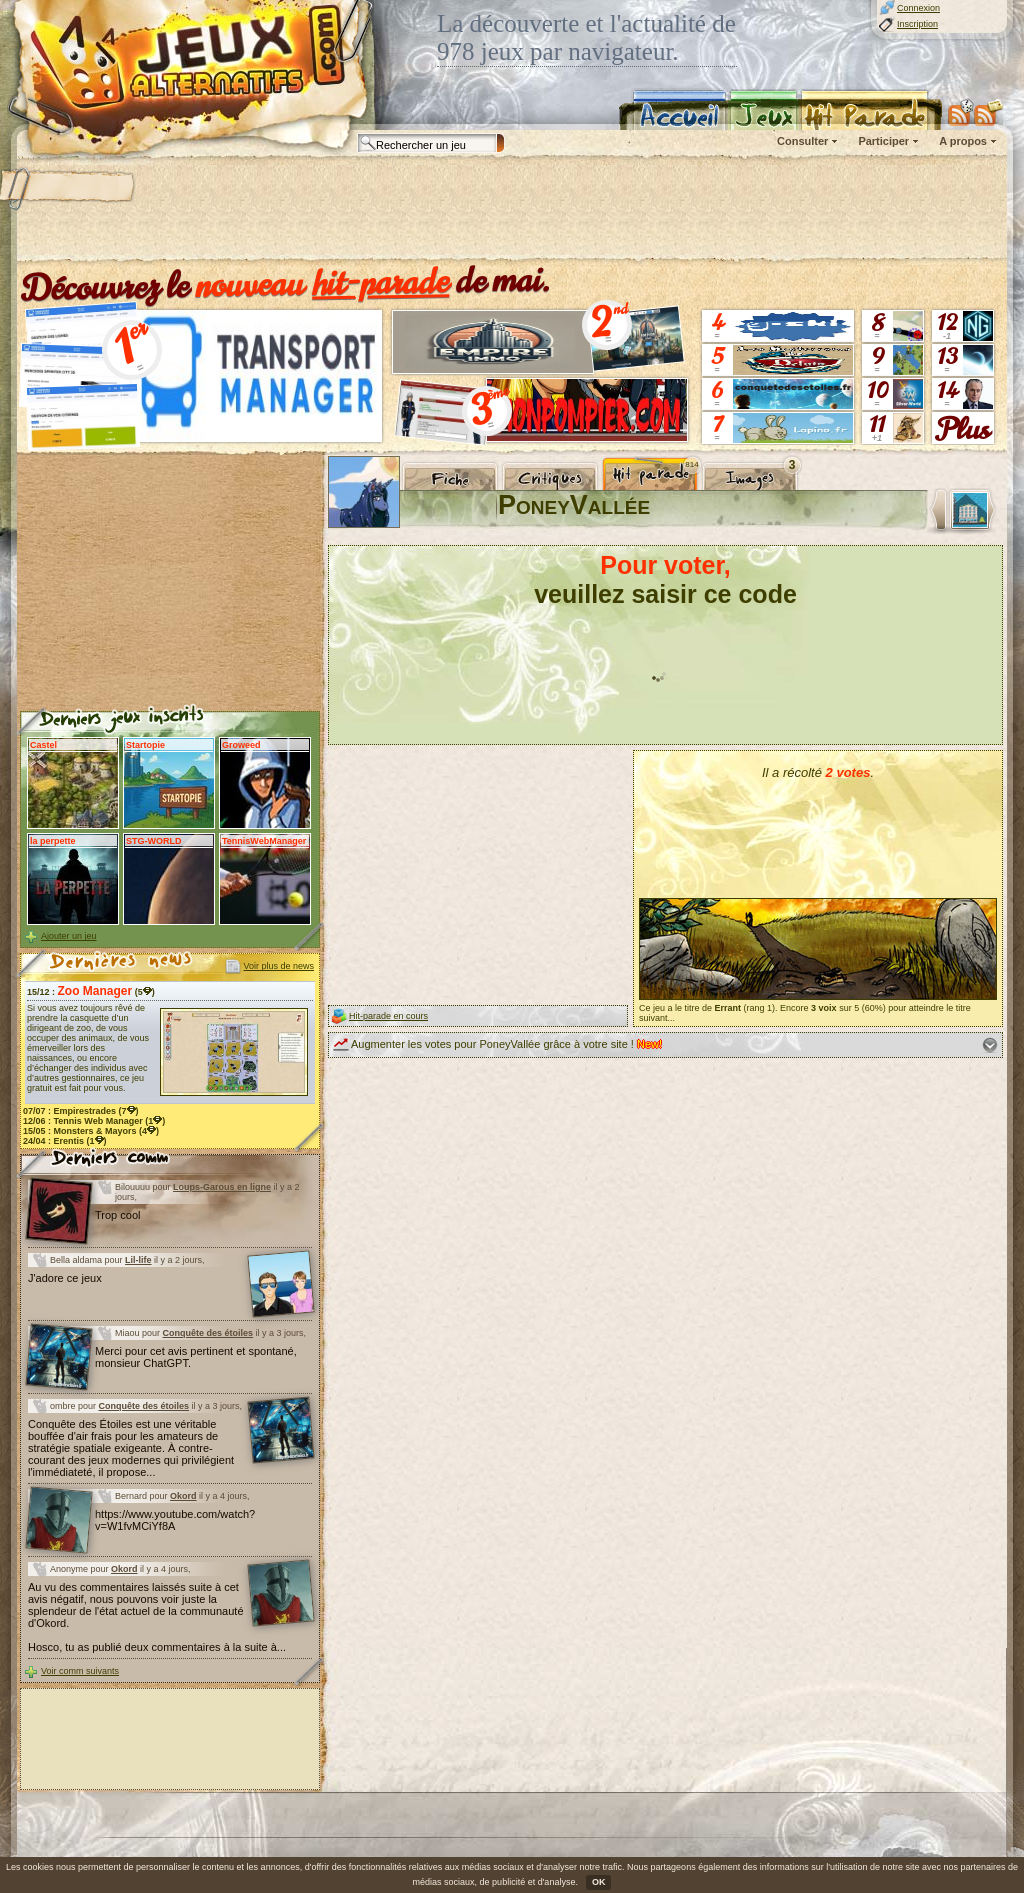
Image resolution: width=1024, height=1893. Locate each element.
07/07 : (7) (81, 1111)
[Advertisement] (511, 210)
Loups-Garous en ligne (222, 1187)
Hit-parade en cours (388, 1016)
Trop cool (117, 1215)
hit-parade (381, 282)
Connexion (918, 8)
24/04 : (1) (65, 1141)
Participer (883, 141)
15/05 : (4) (91, 1131)
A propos (963, 141)
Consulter (802, 141)
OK (599, 1882)
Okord (183, 1496)
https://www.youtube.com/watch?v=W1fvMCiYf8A (175, 1520)
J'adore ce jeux (65, 1278)
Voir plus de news (278, 966)
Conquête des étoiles (208, 1333)
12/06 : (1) (94, 1121)
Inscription (917, 24)
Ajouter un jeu (69, 936)
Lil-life (138, 1260)
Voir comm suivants (80, 1671)
